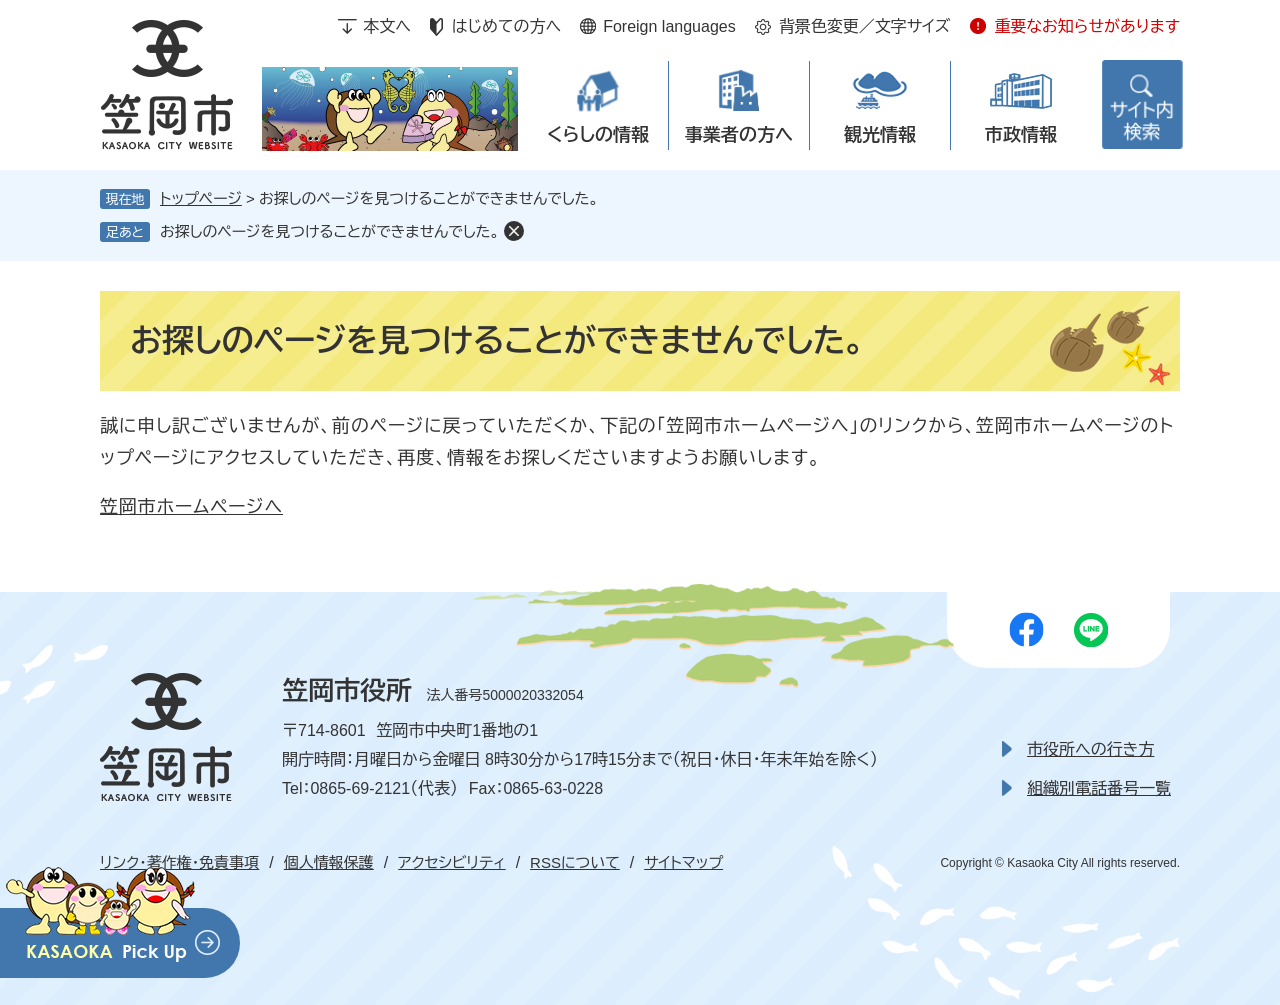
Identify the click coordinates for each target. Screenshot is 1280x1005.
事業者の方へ (739, 135)
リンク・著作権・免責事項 (179, 862)
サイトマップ (683, 862)
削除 (514, 231)
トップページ (201, 198)
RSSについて (575, 862)
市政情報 (1021, 135)
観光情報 (880, 135)
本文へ (387, 26)
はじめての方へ (506, 26)
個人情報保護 (329, 862)
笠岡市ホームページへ (191, 507)
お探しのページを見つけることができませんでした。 (329, 231)
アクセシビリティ (451, 862)
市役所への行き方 (1090, 749)
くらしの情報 (598, 135)
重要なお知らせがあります (1087, 26)
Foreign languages (669, 26)
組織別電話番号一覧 (1099, 788)
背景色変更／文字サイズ (865, 26)
